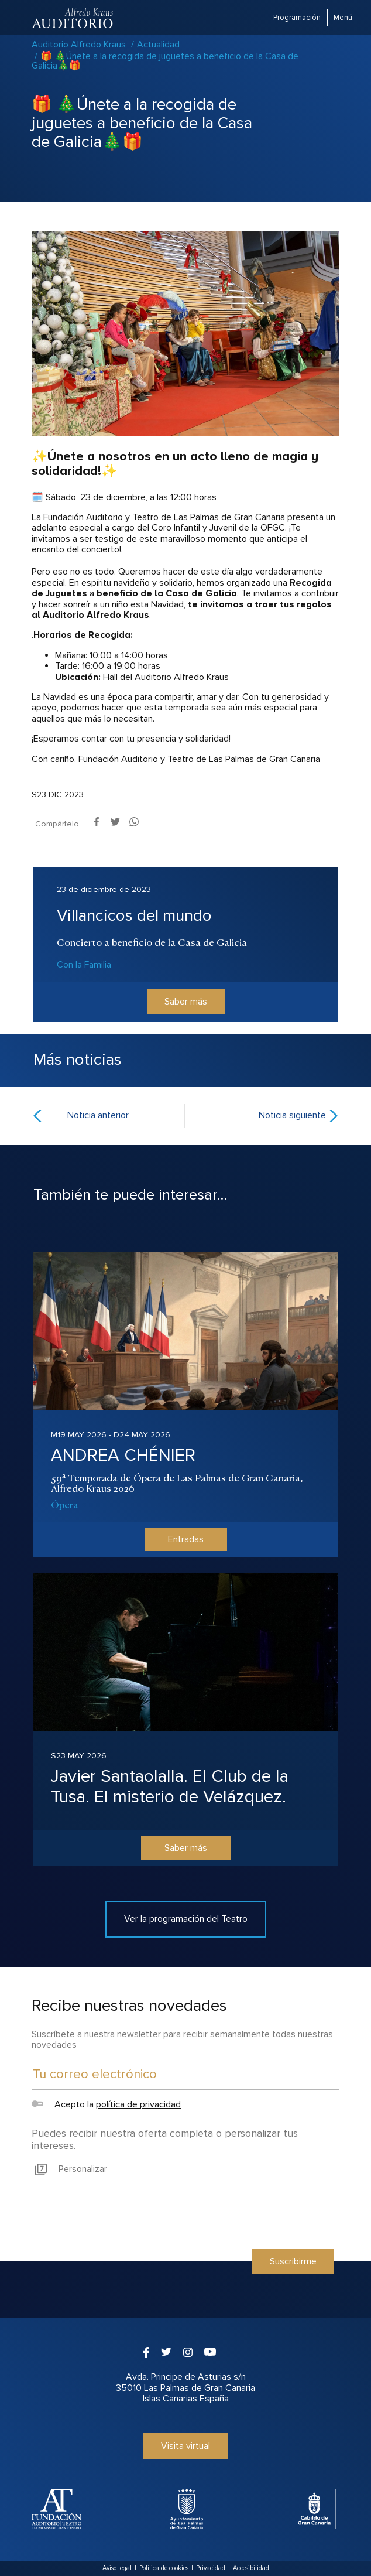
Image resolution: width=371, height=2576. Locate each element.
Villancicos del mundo (134, 915)
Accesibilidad (251, 2568)
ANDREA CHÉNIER (123, 1455)
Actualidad (158, 44)
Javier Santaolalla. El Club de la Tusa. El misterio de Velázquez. (169, 1786)
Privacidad (210, 2568)
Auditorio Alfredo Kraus (79, 44)
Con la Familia (84, 965)
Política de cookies (163, 2568)
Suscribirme (293, 2261)
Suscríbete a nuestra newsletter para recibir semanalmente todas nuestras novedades (182, 2039)
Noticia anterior (98, 1115)
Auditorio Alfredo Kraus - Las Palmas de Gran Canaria (73, 18)
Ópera (64, 1504)
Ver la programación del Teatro (186, 1919)
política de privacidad (138, 2104)
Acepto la (106, 2104)
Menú (343, 17)
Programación (297, 17)
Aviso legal (117, 2568)
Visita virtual (185, 2446)
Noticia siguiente (292, 1115)
